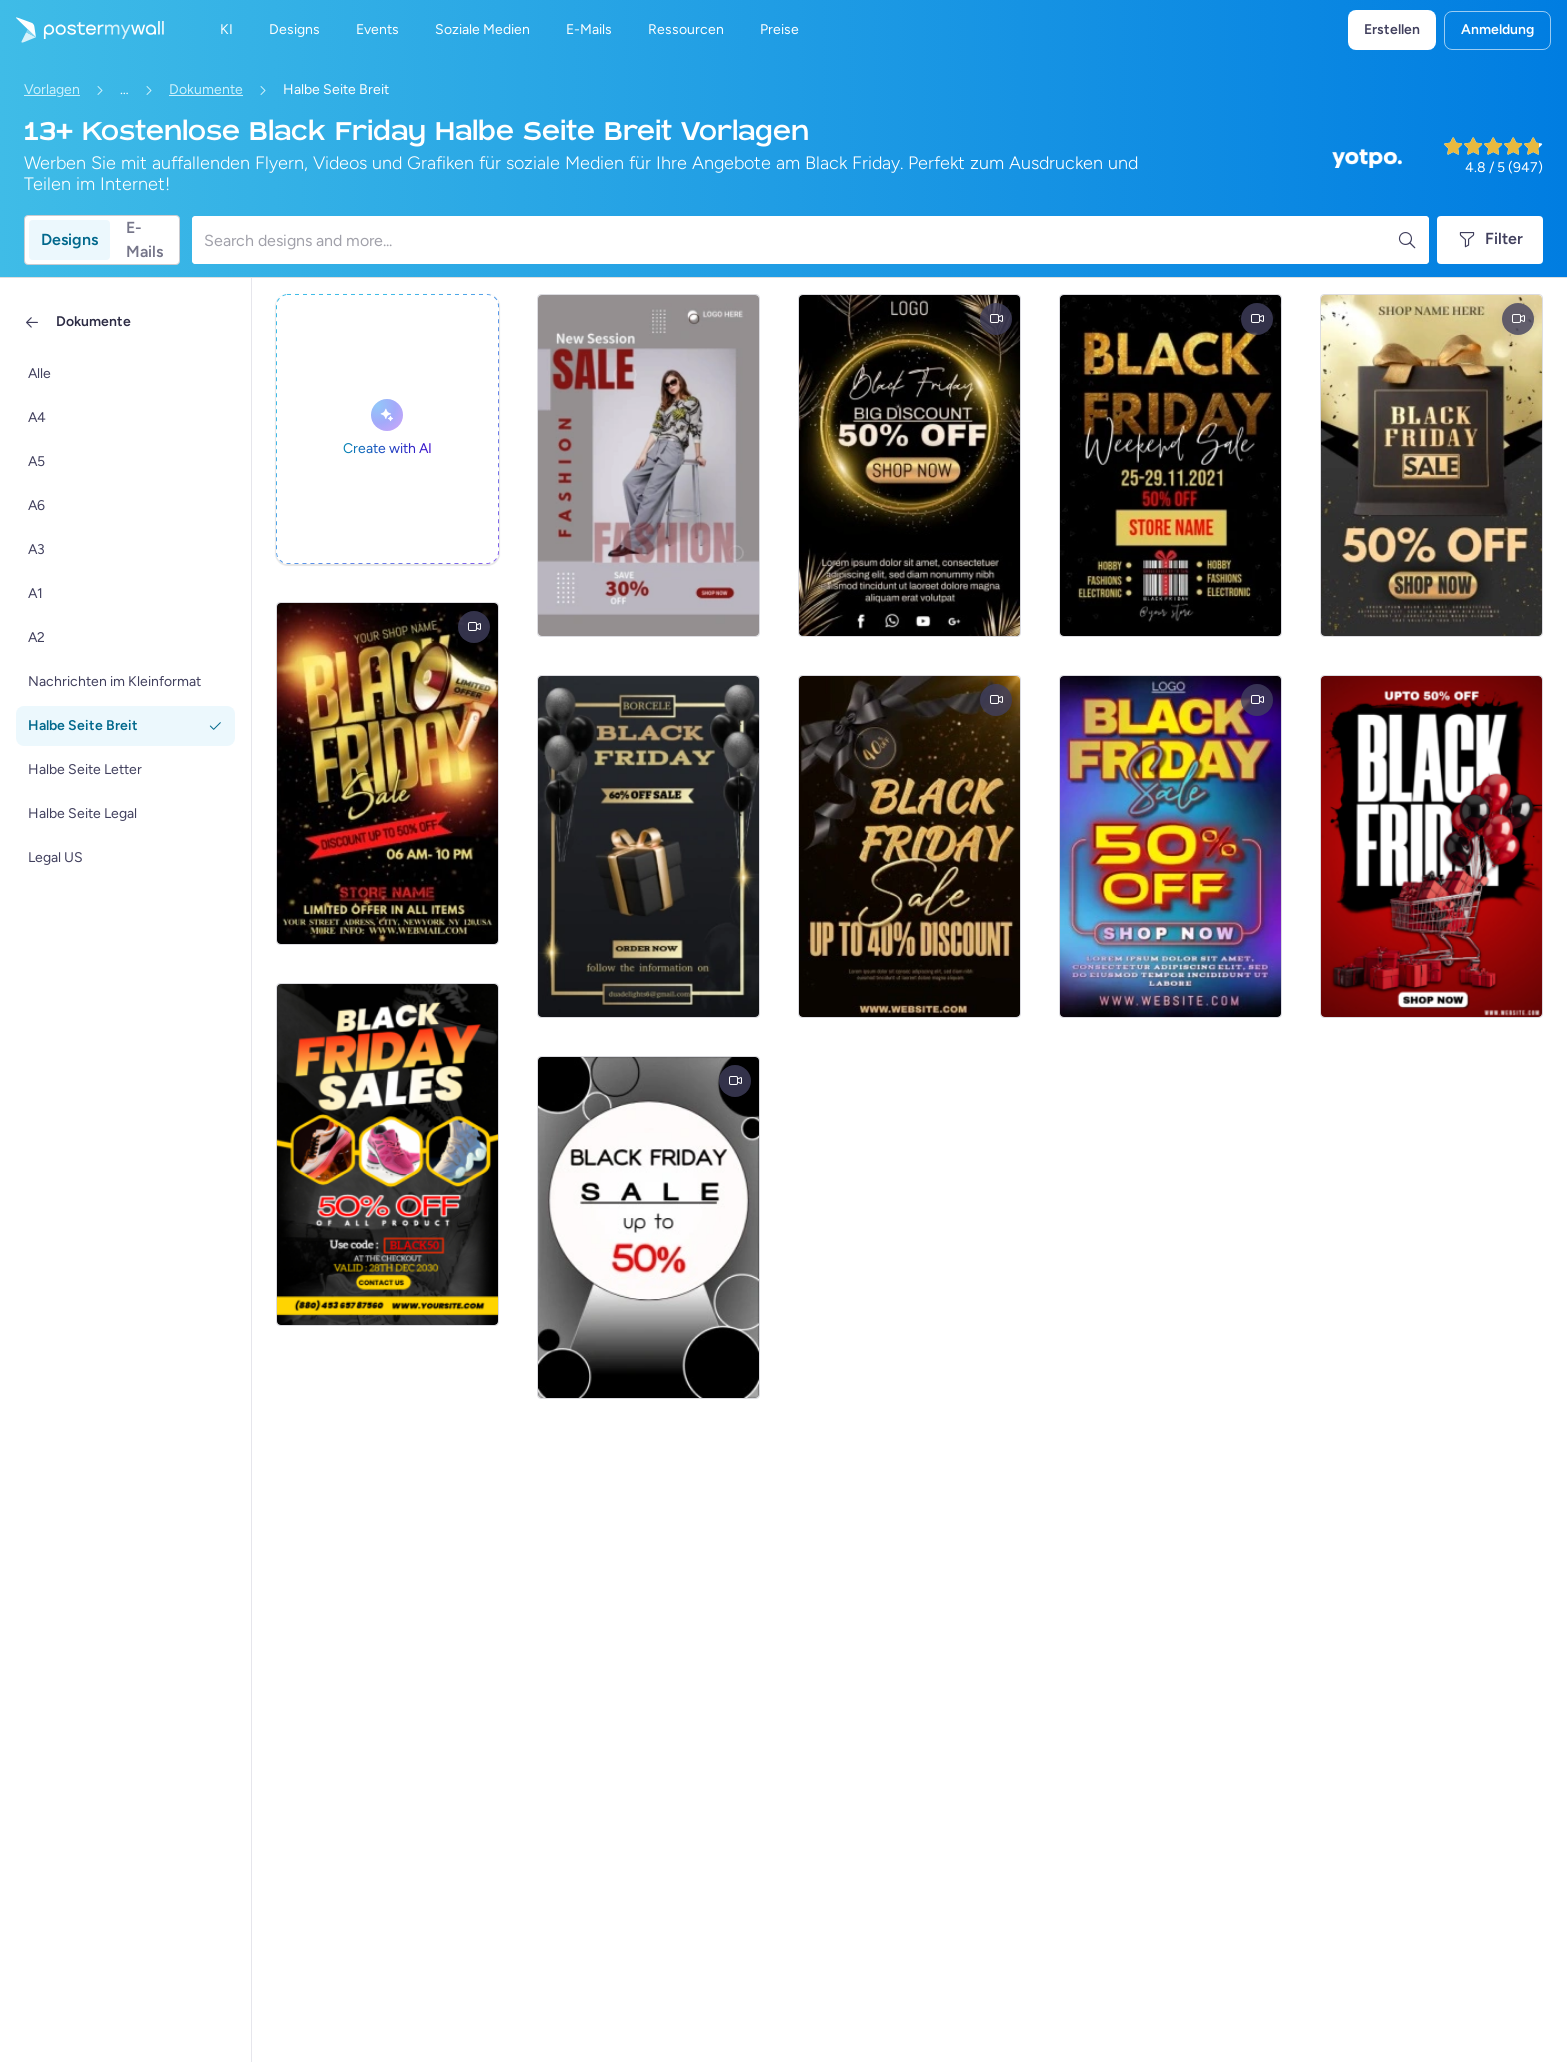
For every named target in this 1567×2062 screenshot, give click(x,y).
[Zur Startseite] (82, 30)
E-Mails (144, 240)
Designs (69, 239)
